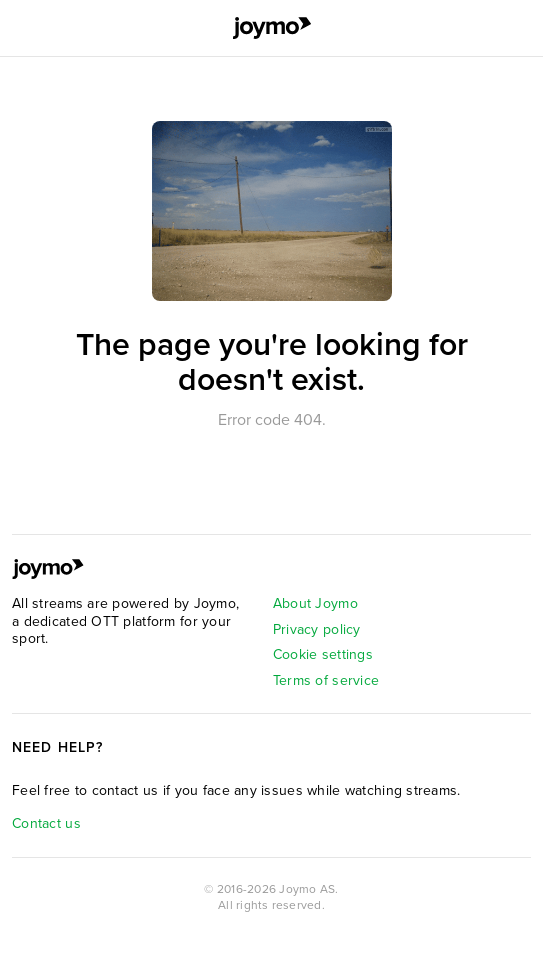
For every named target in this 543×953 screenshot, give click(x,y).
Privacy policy (317, 629)
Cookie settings (323, 654)
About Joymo (315, 603)
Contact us (46, 823)
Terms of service (326, 680)
